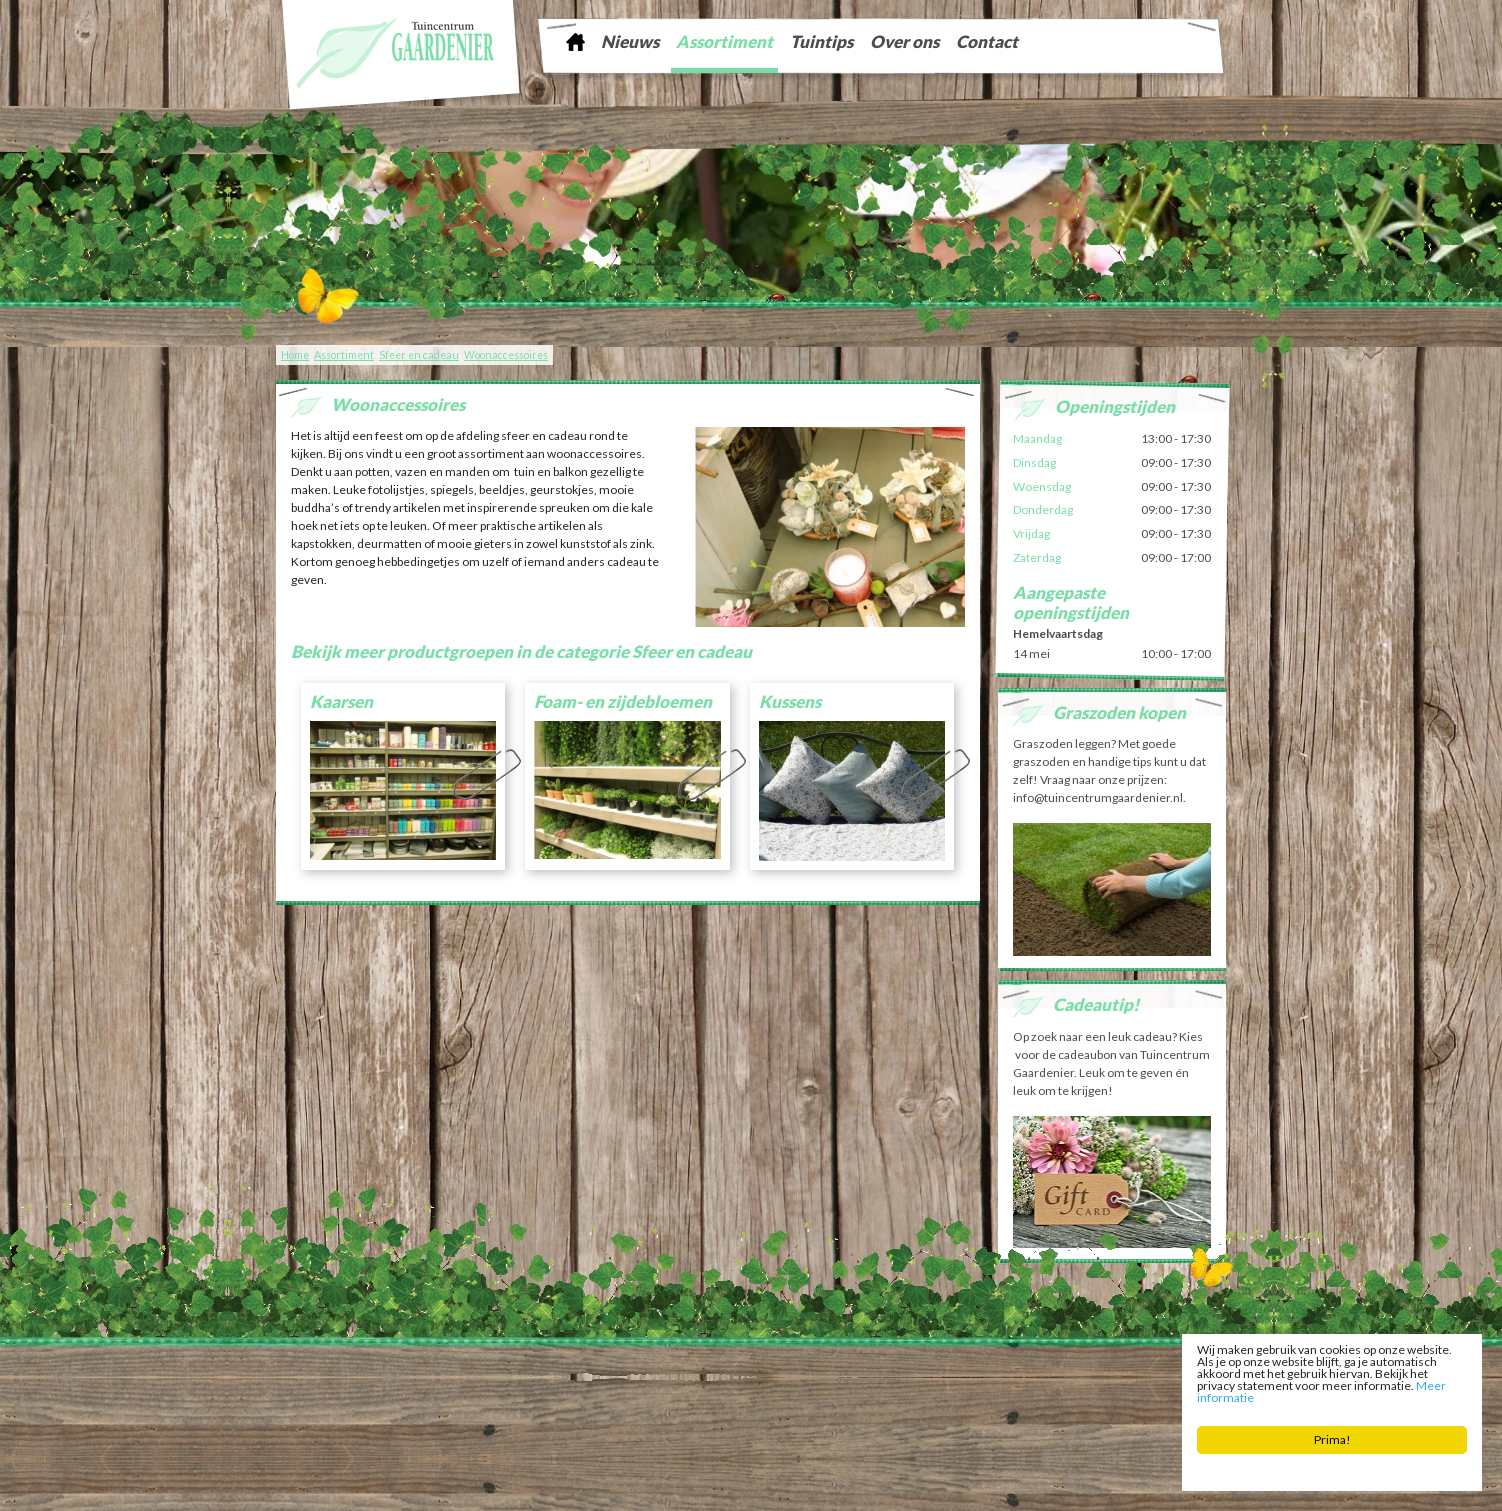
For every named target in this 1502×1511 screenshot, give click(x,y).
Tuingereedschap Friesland (670, 1386)
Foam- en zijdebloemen (623, 701)
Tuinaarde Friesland (556, 1386)
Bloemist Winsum (687, 1401)
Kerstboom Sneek (780, 1386)
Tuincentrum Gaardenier (342, 1370)
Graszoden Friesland (457, 1386)
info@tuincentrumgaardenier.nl (723, 1370)
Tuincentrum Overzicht (1163, 1481)
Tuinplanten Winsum (1000, 1401)
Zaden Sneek (921, 1386)
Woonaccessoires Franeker (1136, 1386)
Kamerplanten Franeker (1013, 1386)
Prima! (1333, 1443)
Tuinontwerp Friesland (353, 1386)
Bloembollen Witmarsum (888, 1401)
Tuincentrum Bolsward (502, 1401)
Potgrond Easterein (779, 1401)
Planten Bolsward (600, 1401)
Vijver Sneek (855, 1386)
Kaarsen (341, 701)
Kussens (790, 701)
